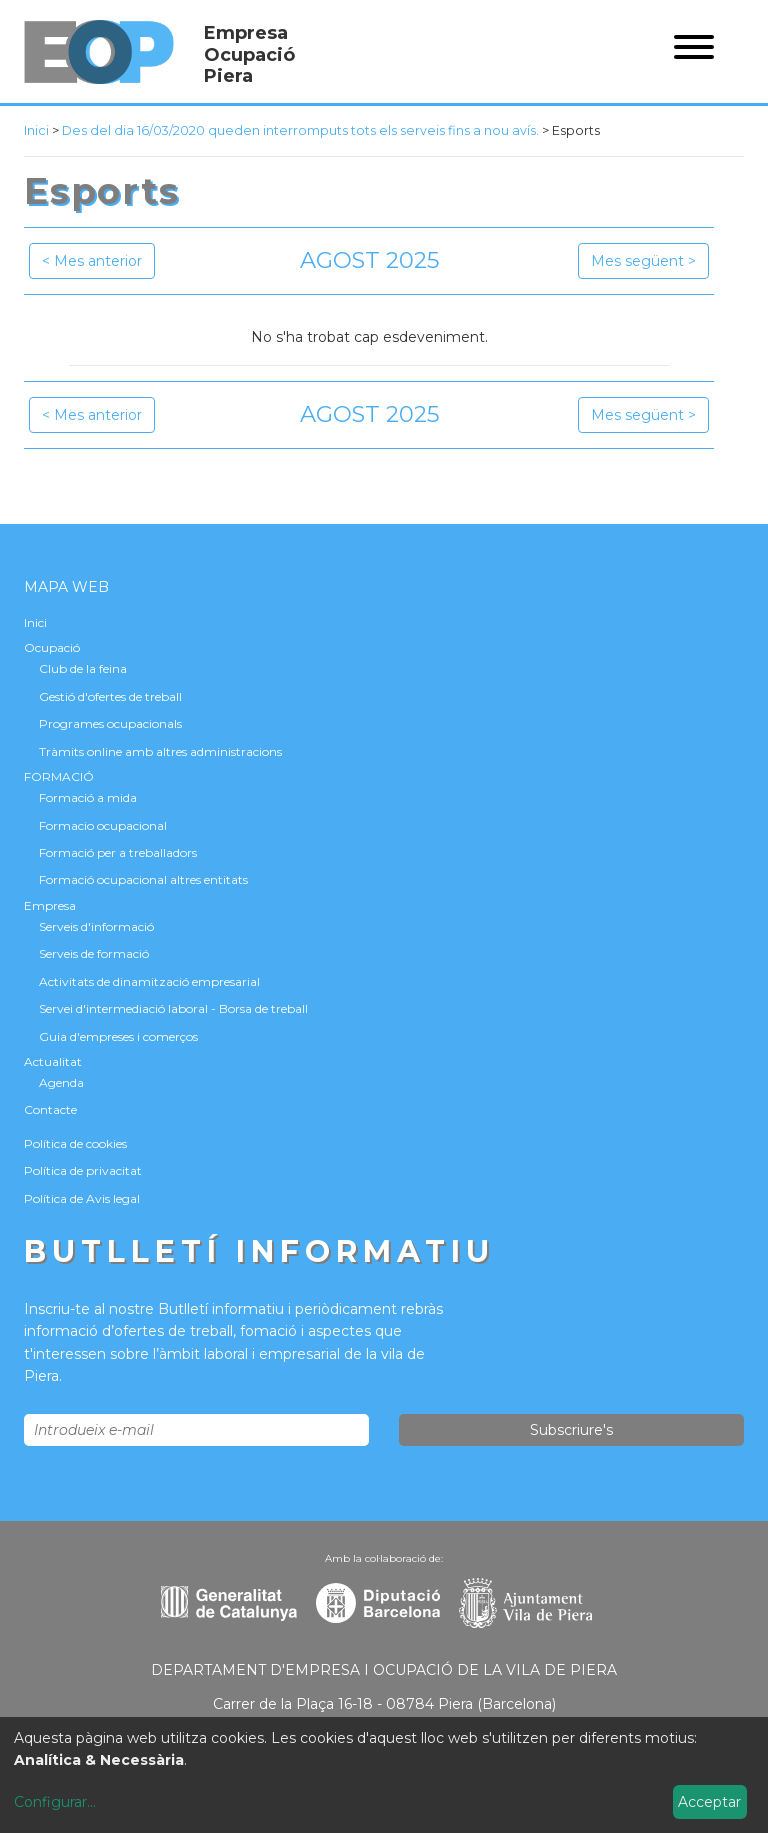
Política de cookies (75, 1143)
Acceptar (709, 1802)
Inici (36, 130)
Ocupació (52, 647)
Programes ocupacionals (110, 723)
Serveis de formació (94, 953)
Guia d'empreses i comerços (118, 1036)
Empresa (50, 905)
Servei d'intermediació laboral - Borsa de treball (173, 1008)
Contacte (50, 1109)
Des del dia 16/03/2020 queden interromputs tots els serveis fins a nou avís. (300, 130)
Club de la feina (83, 668)
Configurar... (55, 1802)
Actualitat (53, 1061)
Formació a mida (88, 797)
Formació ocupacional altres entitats (143, 879)
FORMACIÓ (59, 776)
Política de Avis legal (82, 1198)
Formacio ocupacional (103, 825)
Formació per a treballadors (118, 852)
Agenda (61, 1082)
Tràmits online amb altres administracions (160, 751)
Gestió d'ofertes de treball (110, 696)
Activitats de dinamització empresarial (149, 981)
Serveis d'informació (96, 926)
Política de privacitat (83, 1170)
